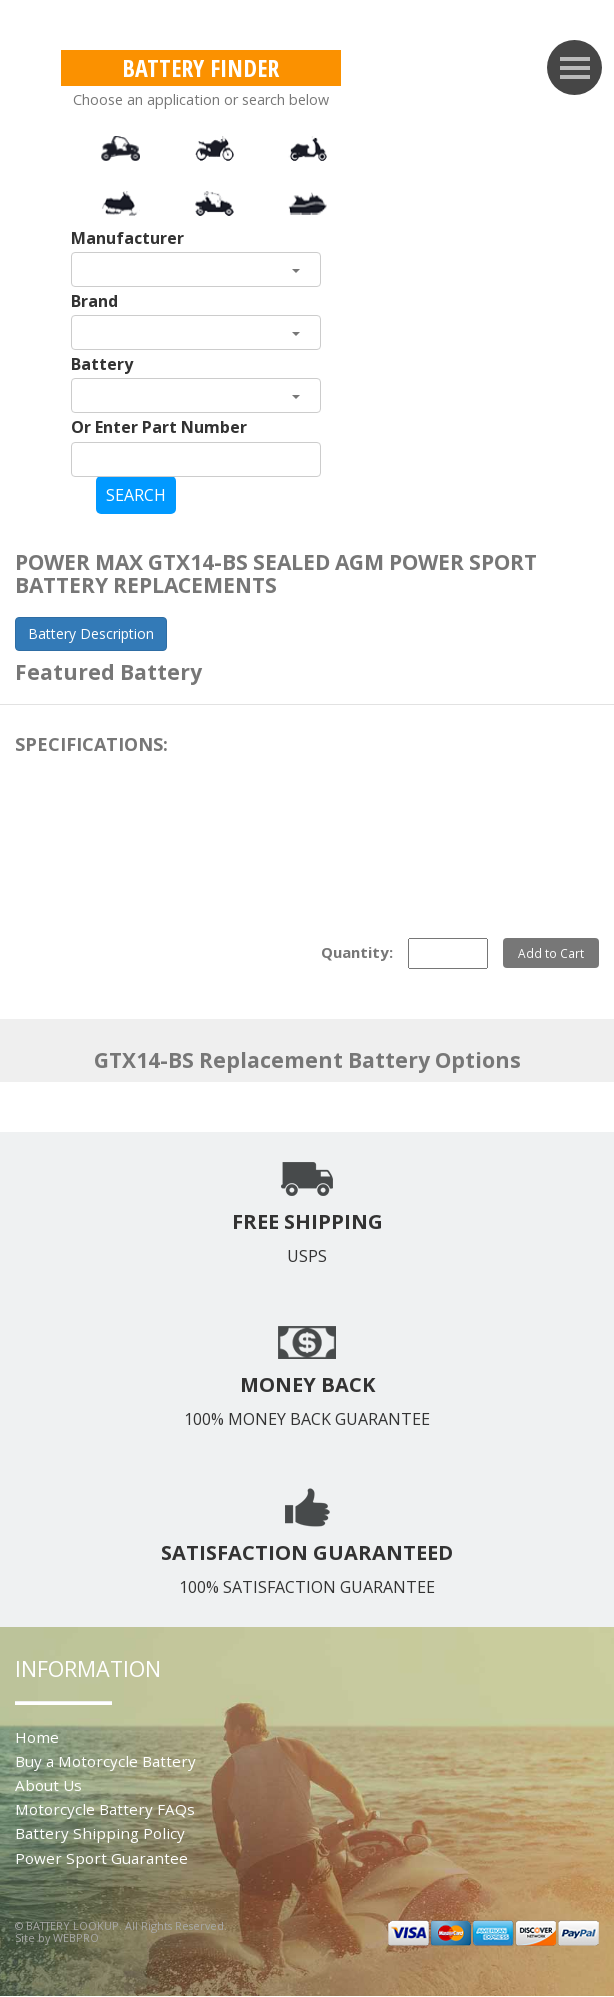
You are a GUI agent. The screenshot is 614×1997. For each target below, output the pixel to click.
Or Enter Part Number (159, 427)
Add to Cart (551, 953)
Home (37, 1737)
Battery (102, 364)
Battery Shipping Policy (100, 1833)
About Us (48, 1785)
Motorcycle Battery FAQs (105, 1809)
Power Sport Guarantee (101, 1858)
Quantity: (357, 952)
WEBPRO (76, 1937)
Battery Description (91, 633)
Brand (94, 301)
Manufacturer (127, 238)
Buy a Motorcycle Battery (105, 1761)
